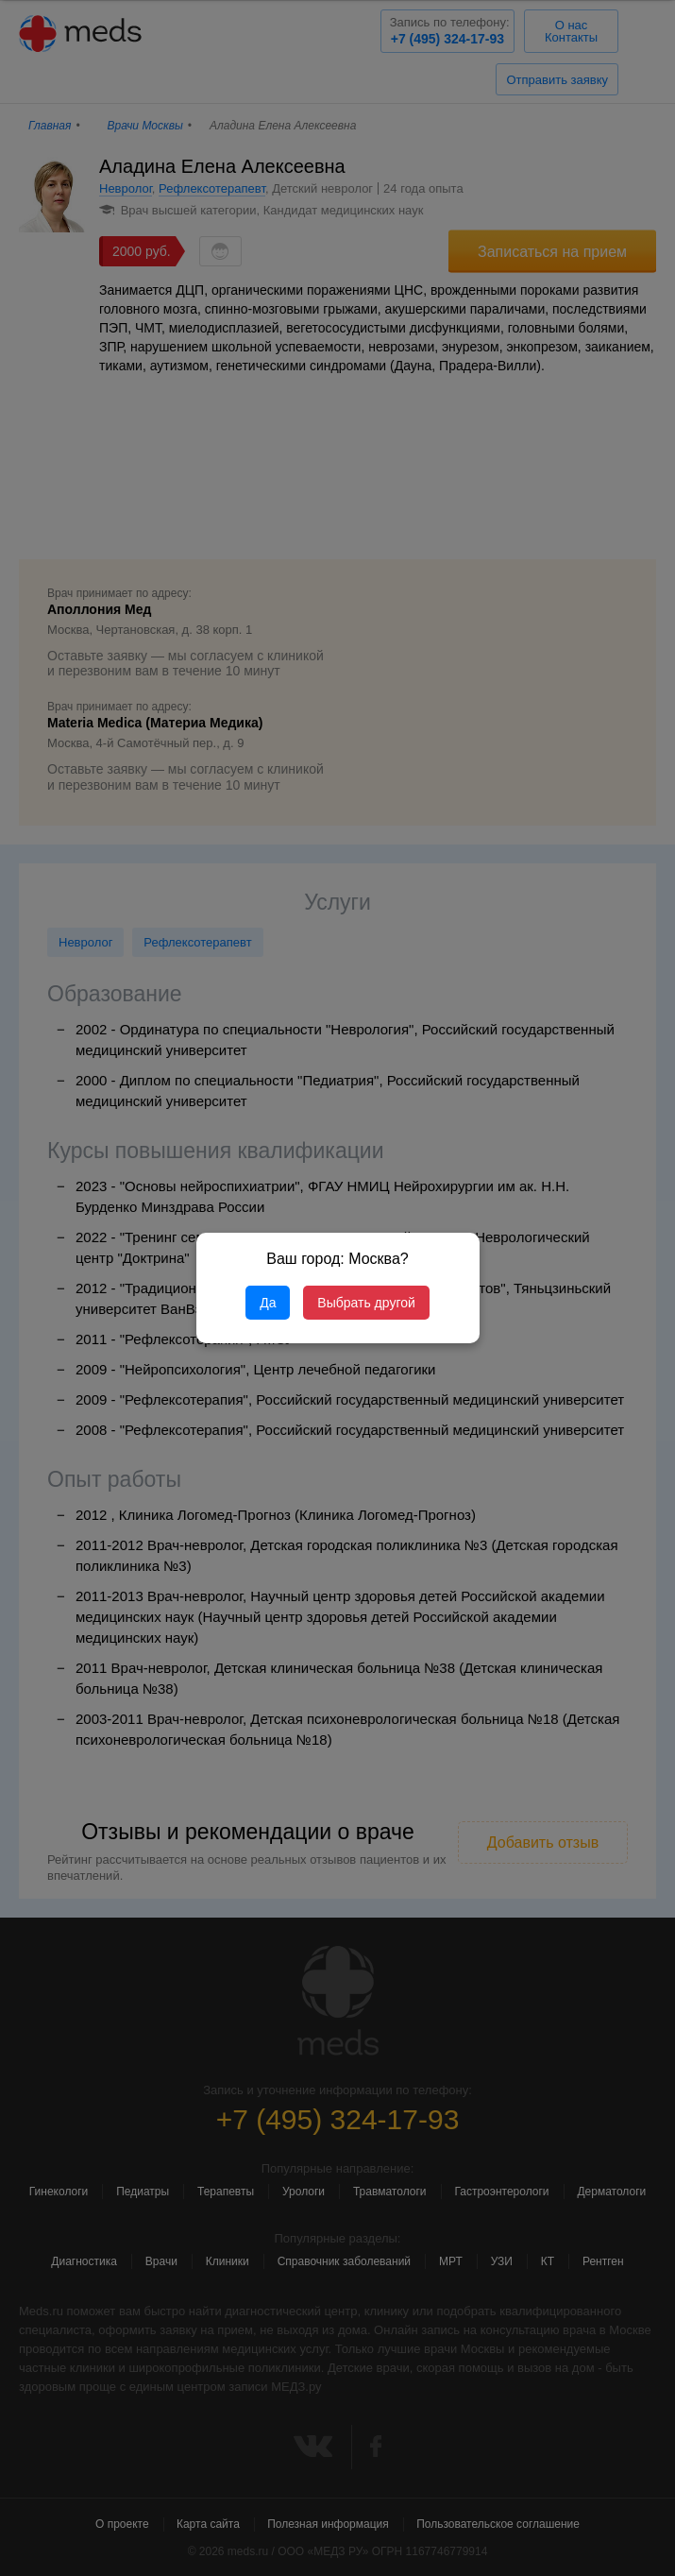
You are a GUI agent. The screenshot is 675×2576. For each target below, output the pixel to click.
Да (268, 1302)
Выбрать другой (365, 1302)
